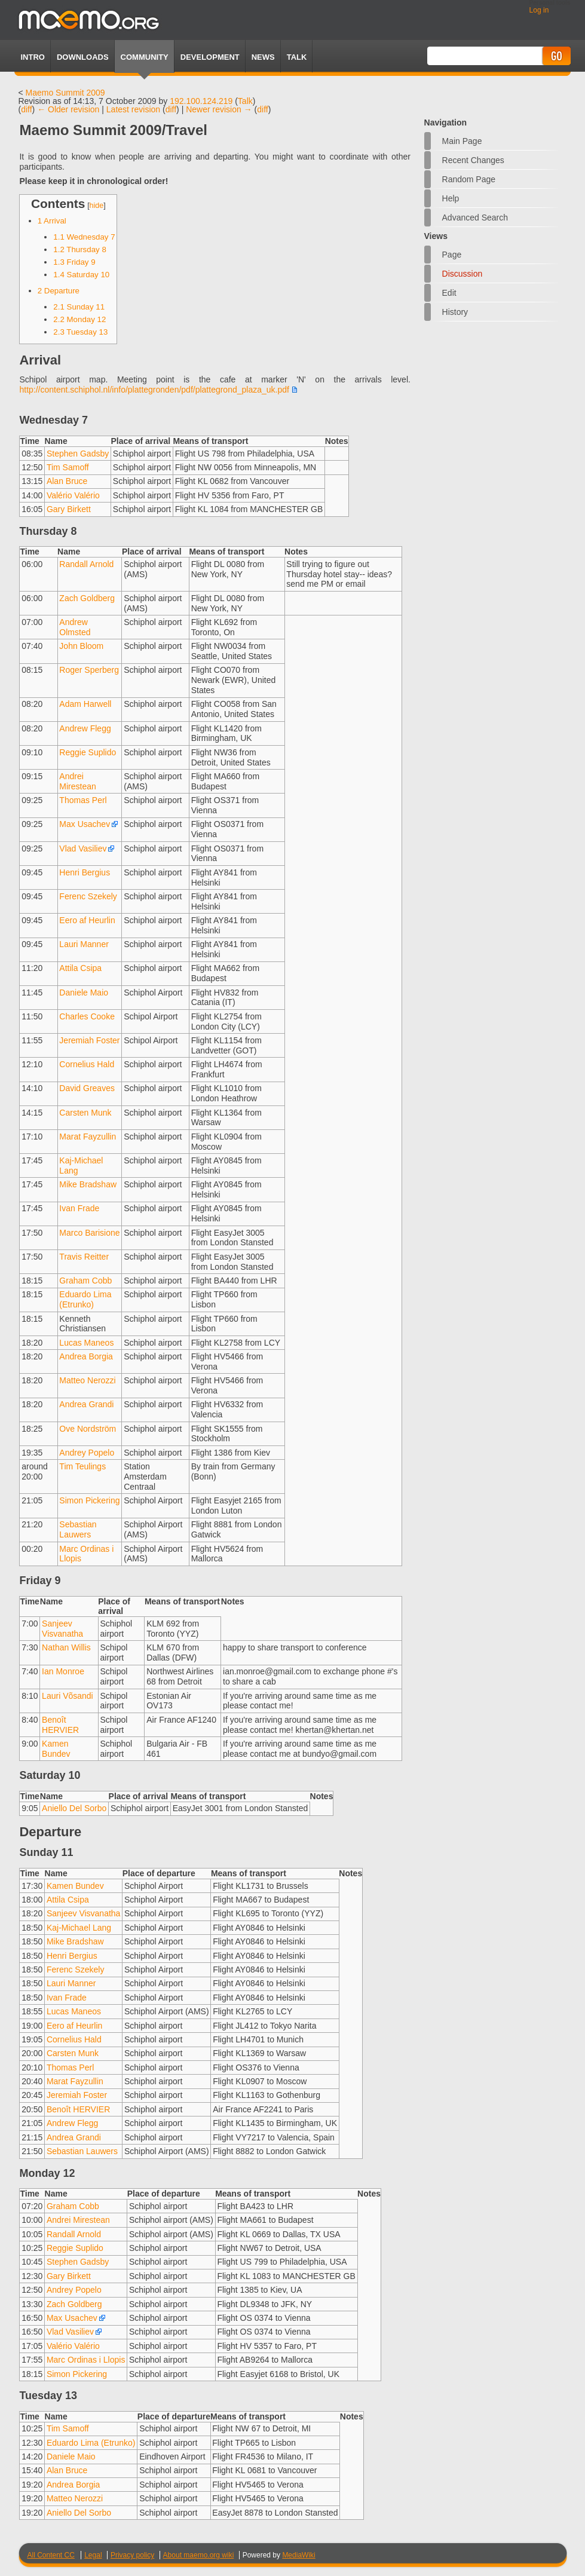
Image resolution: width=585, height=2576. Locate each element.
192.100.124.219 (201, 101)
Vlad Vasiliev (82, 848)
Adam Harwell (85, 704)
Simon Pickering (89, 1500)
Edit (449, 293)
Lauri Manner (84, 944)
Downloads (83, 57)
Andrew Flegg (85, 728)
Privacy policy (132, 2555)
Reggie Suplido (87, 752)
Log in (539, 10)
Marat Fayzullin (87, 1136)
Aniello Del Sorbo (74, 1808)
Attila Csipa (80, 968)
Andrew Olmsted (74, 627)
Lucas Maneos (86, 1342)
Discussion (462, 273)
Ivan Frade (79, 1208)
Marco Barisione (89, 1233)
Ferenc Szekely (88, 896)
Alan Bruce (67, 481)
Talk (245, 101)
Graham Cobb (85, 1280)
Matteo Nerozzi (87, 1380)
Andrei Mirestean (77, 781)
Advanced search (475, 217)
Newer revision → (219, 109)
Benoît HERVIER (60, 1725)
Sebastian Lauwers (77, 1529)
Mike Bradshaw (88, 1184)
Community (145, 57)
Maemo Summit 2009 (65, 92)
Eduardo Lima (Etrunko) (85, 1299)
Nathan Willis (66, 1647)
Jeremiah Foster (89, 1040)
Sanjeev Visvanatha (62, 1628)
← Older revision (68, 109)
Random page (469, 179)
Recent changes (473, 160)
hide (97, 205)
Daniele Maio (83, 992)
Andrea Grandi (86, 1404)
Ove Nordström (87, 1429)
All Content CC (50, 2555)
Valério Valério (73, 495)
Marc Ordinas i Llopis (86, 2359)
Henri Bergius (84, 872)
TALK (297, 57)
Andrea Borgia (86, 1356)
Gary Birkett (69, 509)
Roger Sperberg (89, 670)
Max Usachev (84, 824)
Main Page (462, 141)
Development (210, 57)
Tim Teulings (82, 1466)
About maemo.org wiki (198, 2555)
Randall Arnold (86, 564)
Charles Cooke (87, 1016)
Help (451, 198)
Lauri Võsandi (67, 1696)
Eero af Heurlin (87, 920)
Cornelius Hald (86, 1064)
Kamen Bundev (56, 1749)
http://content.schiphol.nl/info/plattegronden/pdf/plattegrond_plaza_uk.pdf (154, 389)
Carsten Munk (85, 1112)
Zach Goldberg (87, 598)
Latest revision (133, 109)
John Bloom (81, 646)
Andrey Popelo (86, 1452)
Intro (32, 57)
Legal (93, 2555)
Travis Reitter (84, 1256)
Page (452, 254)
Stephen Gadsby (78, 453)
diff (26, 109)
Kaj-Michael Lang (79, 1927)
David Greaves (87, 1088)
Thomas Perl (82, 800)
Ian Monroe (63, 1671)
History (455, 312)
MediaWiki (298, 2555)
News (263, 57)
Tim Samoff (68, 467)
